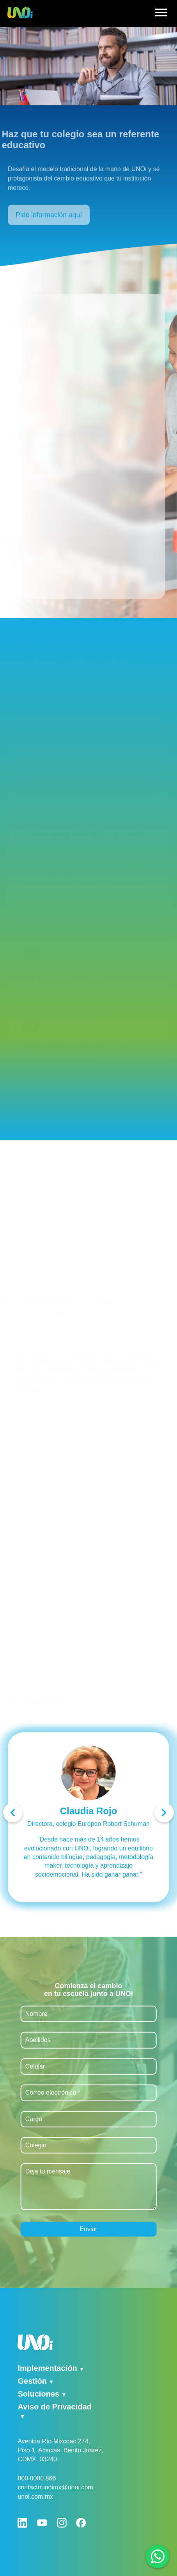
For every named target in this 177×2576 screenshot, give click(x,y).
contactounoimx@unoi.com (55, 2487)
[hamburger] (161, 13)
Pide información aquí (49, 224)
